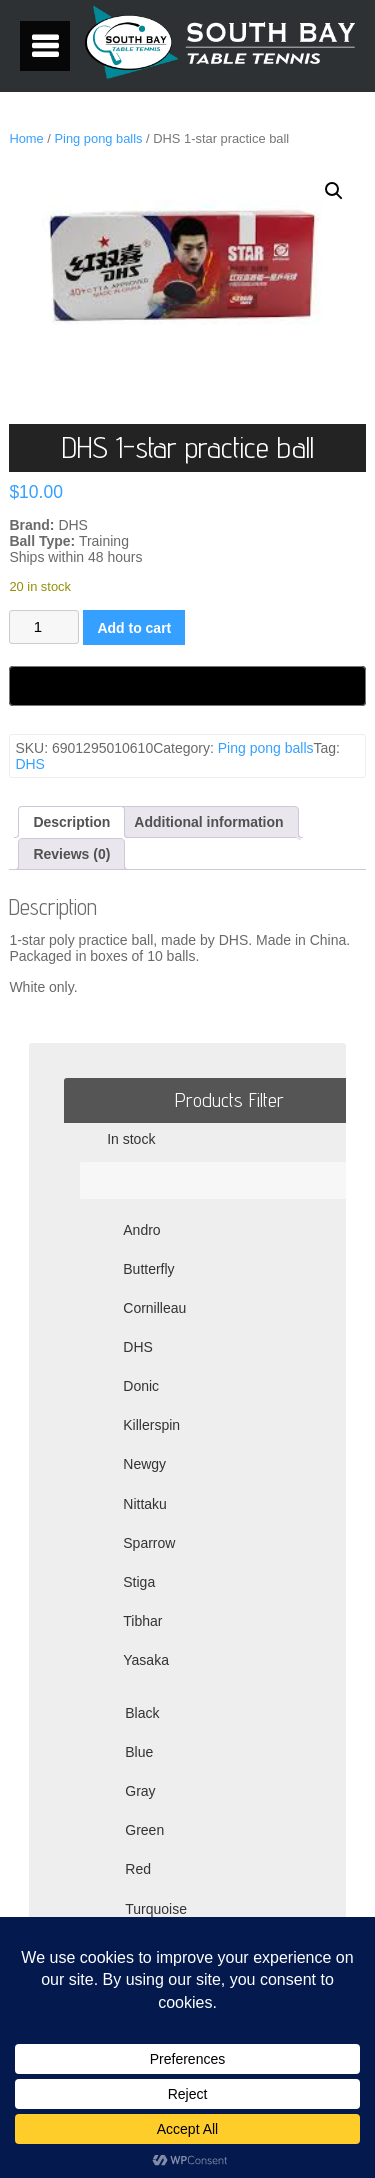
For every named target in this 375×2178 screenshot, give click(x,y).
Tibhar (142, 1621)
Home (26, 138)
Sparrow (149, 1543)
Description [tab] (71, 822)
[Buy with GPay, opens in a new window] (187, 686)
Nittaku (145, 1504)
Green (144, 1830)
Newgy (144, 1464)
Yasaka (146, 1660)
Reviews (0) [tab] (71, 854)
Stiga (139, 1582)
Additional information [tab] (208, 822)
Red (138, 1869)
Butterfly (148, 1269)
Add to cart (134, 628)
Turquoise (156, 1909)
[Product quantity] (44, 627)
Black (142, 1713)
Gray (140, 1791)
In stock (131, 1139)
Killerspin (151, 1425)
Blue (139, 1752)
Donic (141, 1386)
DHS (30, 764)
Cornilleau (154, 1308)
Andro (141, 1230)
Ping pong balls (98, 138)
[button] (334, 191)
